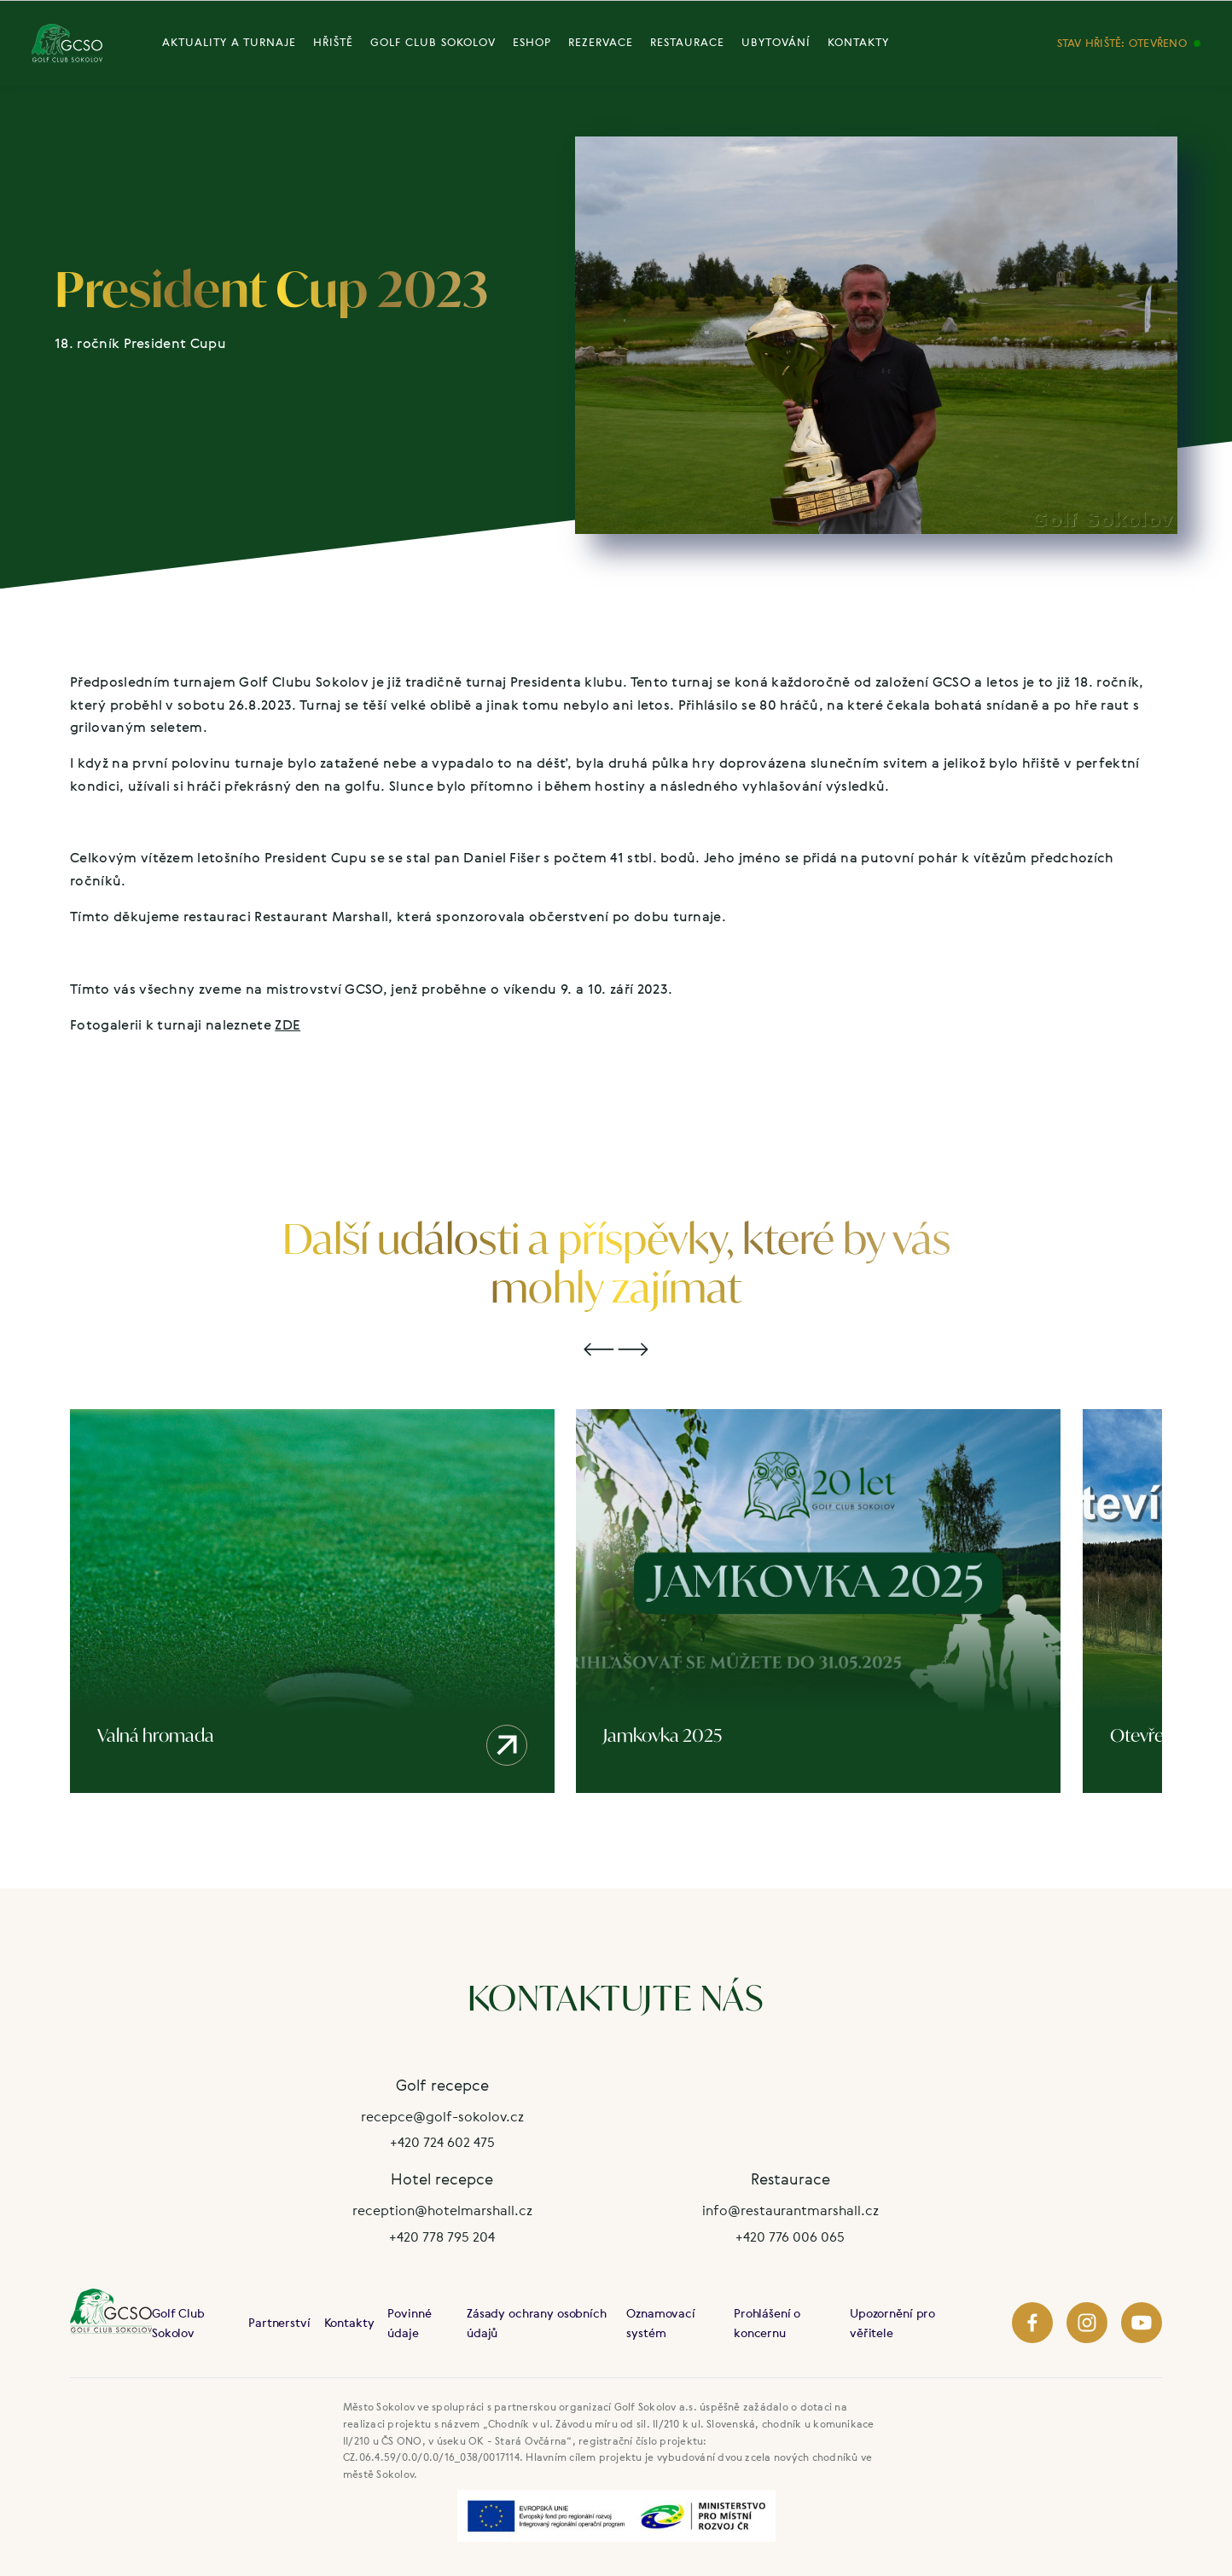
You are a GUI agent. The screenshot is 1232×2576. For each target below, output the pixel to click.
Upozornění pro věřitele (892, 2323)
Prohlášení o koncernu (767, 2323)
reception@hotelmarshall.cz (442, 2210)
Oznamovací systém (660, 2323)
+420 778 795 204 (442, 2236)
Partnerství (279, 2322)
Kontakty (349, 2322)
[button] (599, 1350)
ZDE (287, 1024)
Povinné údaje (409, 2323)
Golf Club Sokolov (178, 2323)
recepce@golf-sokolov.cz (442, 2116)
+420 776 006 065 (790, 2236)
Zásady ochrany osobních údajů (537, 2323)
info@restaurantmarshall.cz (790, 2210)
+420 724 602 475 (442, 2141)
